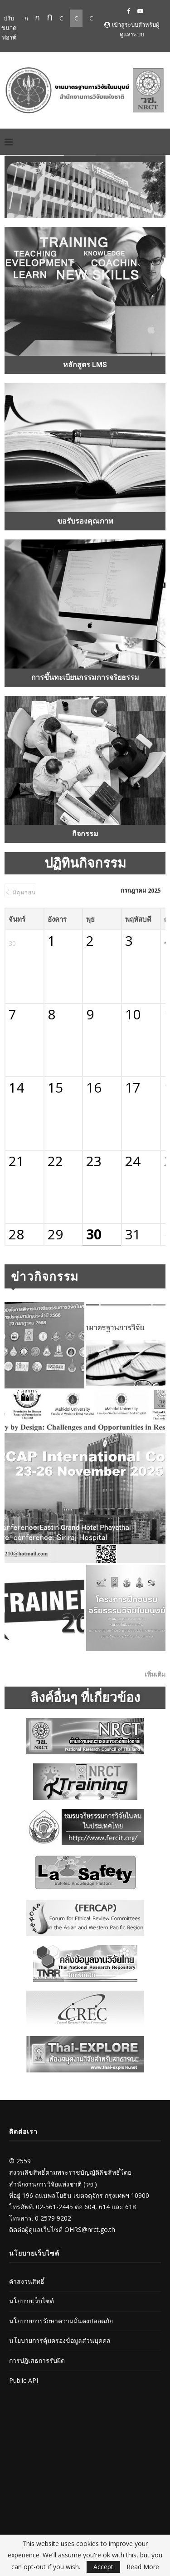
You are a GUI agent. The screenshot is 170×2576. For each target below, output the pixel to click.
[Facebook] (128, 11)
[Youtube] (140, 11)
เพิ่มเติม (155, 1674)
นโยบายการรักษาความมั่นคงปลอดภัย (61, 2320)
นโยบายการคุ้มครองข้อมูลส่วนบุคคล (60, 2340)
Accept (103, 2566)
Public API (23, 2380)
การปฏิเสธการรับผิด (37, 2360)
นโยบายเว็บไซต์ (31, 2300)
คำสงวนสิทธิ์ (26, 2281)
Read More (142, 2567)
